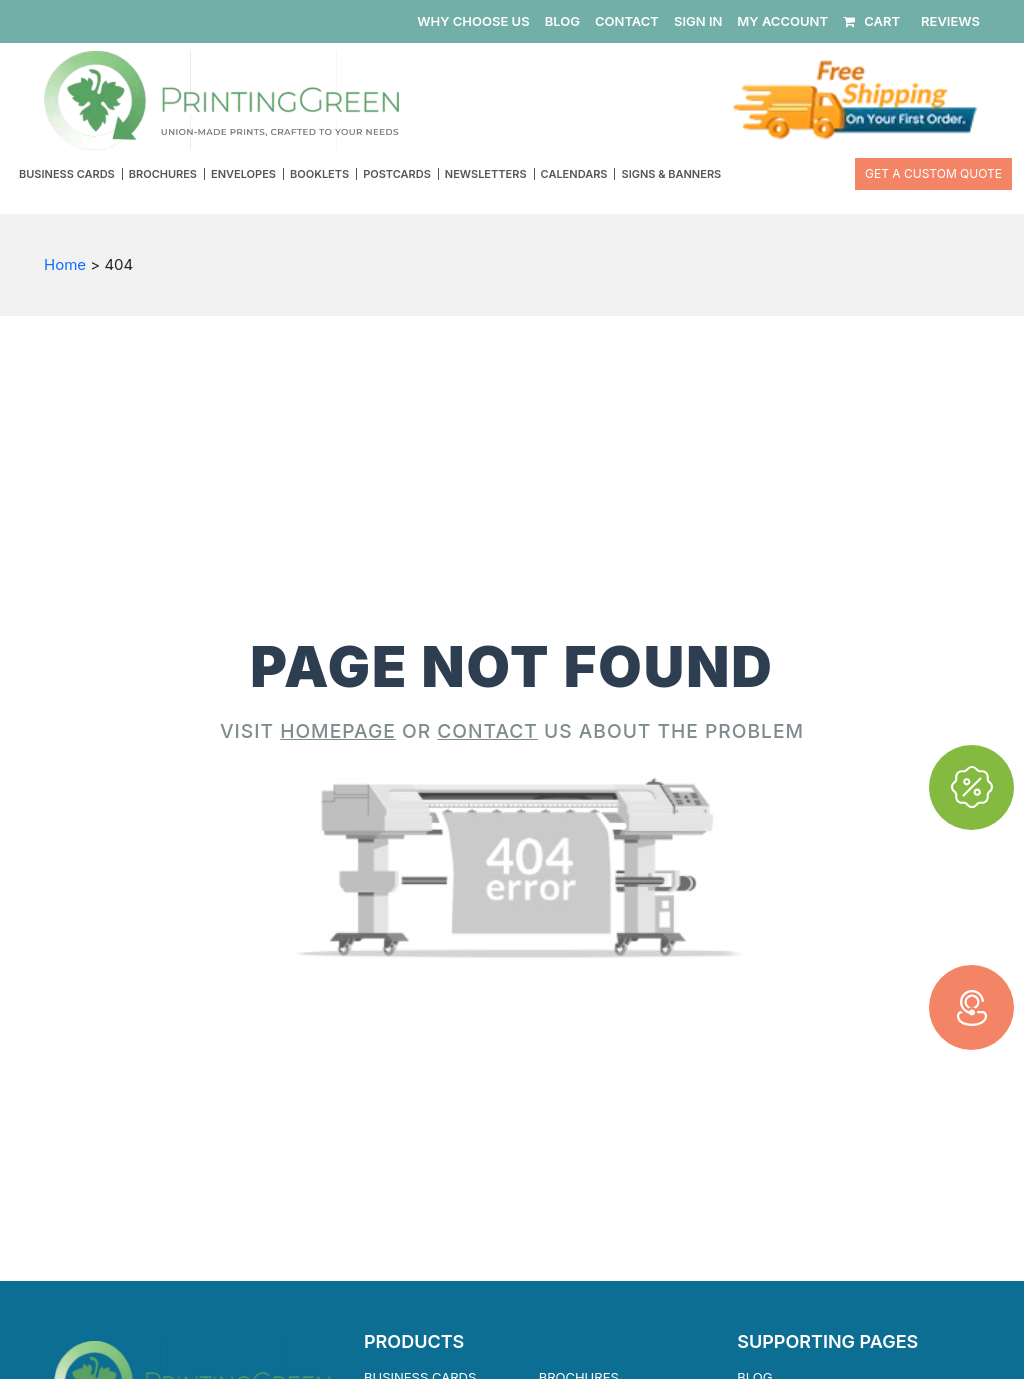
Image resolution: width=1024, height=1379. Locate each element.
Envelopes (243, 174)
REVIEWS (950, 21)
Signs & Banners (671, 174)
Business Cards (67, 174)
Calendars (574, 174)
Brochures (163, 174)
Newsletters (486, 174)
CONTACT (627, 21)
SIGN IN (698, 21)
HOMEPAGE (338, 731)
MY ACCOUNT (782, 21)
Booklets (319, 174)
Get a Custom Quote (933, 173)
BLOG (562, 21)
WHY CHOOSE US (473, 21)
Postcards (397, 174)
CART (871, 21)
